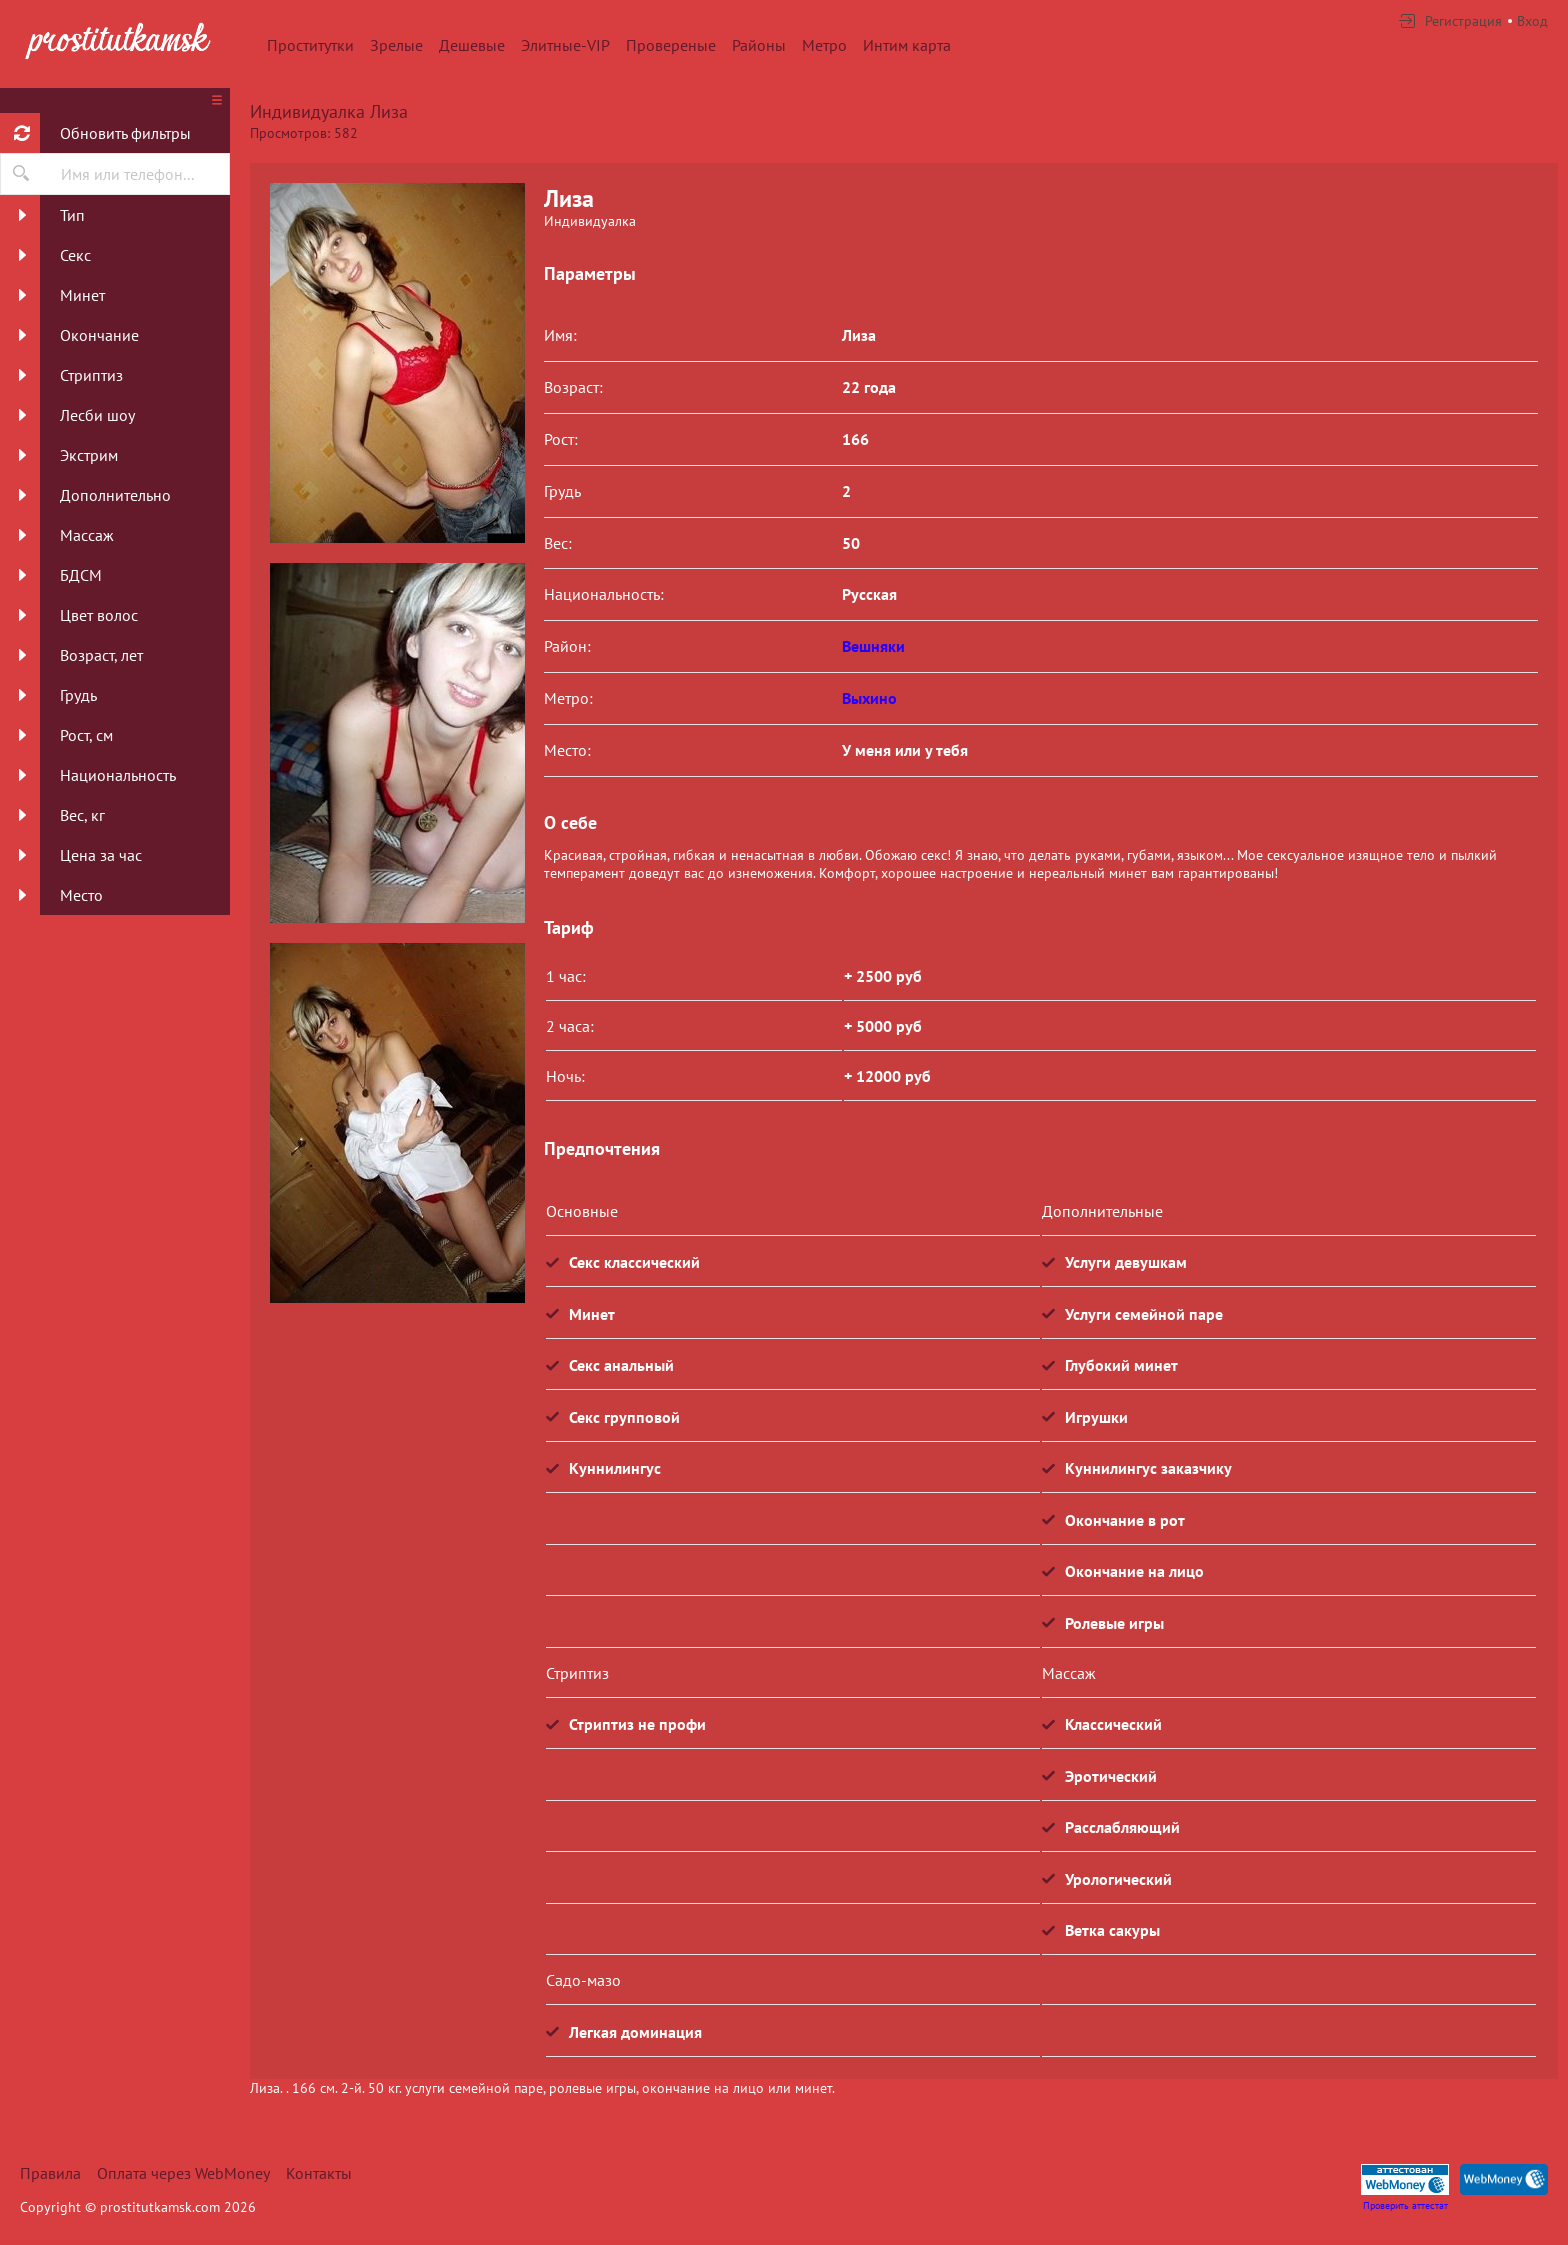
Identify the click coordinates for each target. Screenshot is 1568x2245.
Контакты (319, 2173)
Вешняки (873, 646)
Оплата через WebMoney (183, 2173)
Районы (759, 45)
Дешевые (472, 45)
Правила (50, 2173)
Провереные (671, 45)
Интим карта (907, 45)
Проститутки (310, 45)
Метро (824, 45)
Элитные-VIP (565, 45)
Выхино (869, 698)
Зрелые (396, 45)
